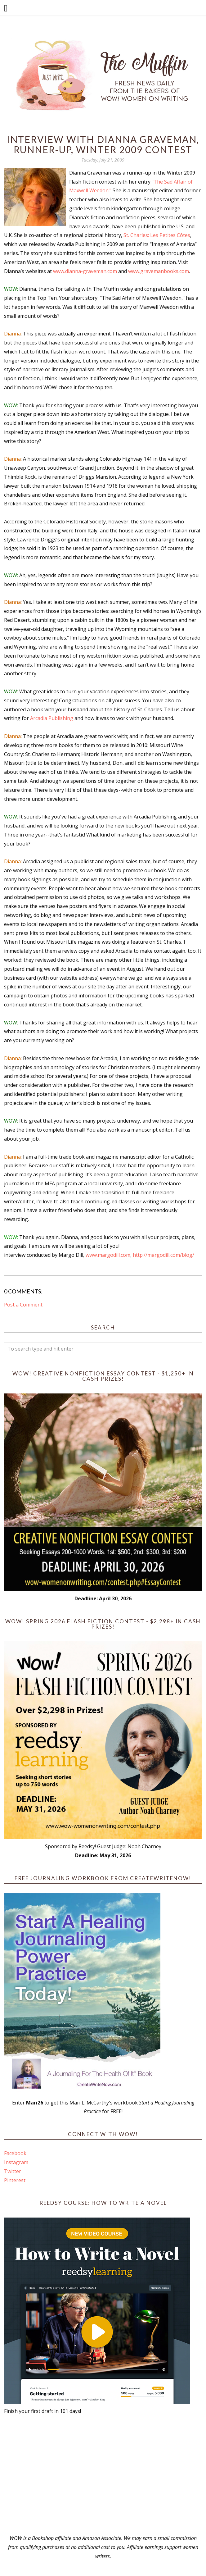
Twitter (12, 2171)
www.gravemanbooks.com (158, 271)
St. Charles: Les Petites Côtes (156, 235)
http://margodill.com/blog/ (163, 1255)
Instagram (16, 2162)
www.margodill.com (108, 1255)
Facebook (15, 2153)
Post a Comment (23, 1304)
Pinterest (14, 2180)
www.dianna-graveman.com (85, 271)
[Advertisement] (103, 2474)
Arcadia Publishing (52, 718)
